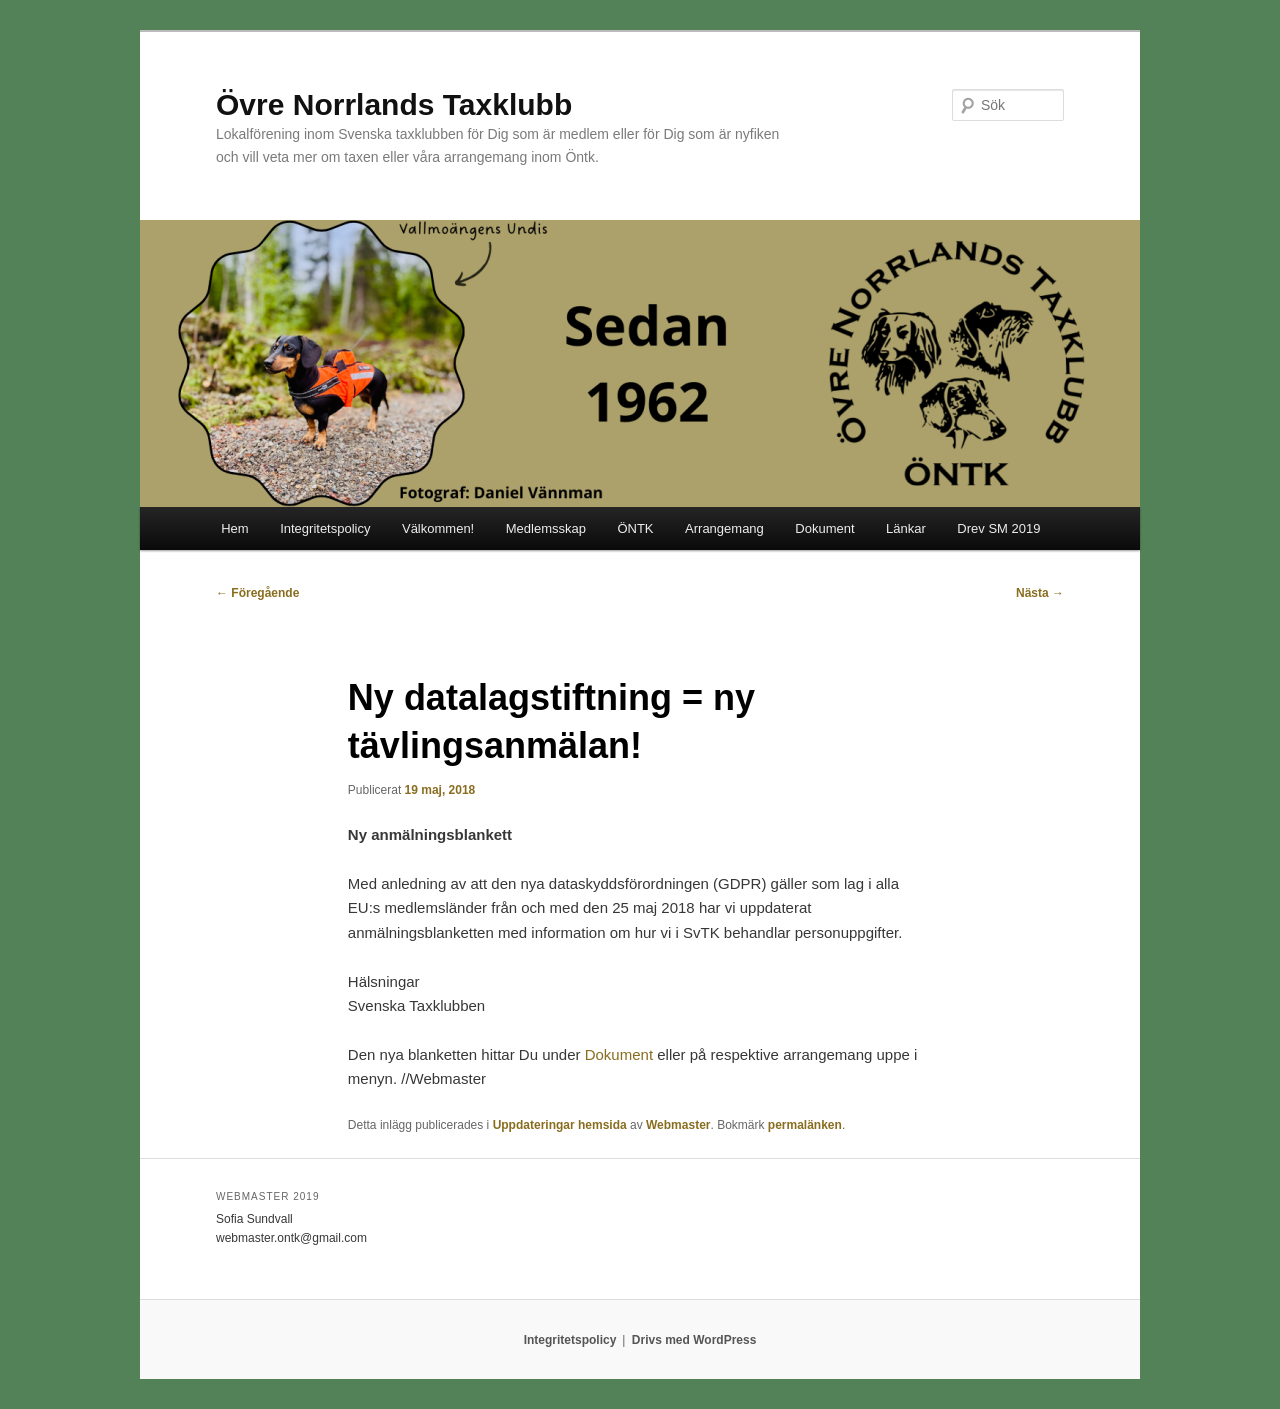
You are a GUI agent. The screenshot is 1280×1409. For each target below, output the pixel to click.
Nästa (1040, 593)
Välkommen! (438, 528)
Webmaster (678, 1125)
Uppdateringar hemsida (560, 1125)
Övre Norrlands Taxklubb (394, 104)
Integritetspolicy (325, 528)
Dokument (824, 528)
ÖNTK (635, 528)
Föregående (257, 593)
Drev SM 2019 (998, 528)
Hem (234, 528)
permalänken (805, 1125)
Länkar (906, 528)
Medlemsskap (546, 528)
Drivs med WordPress (694, 1340)
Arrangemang (724, 528)
